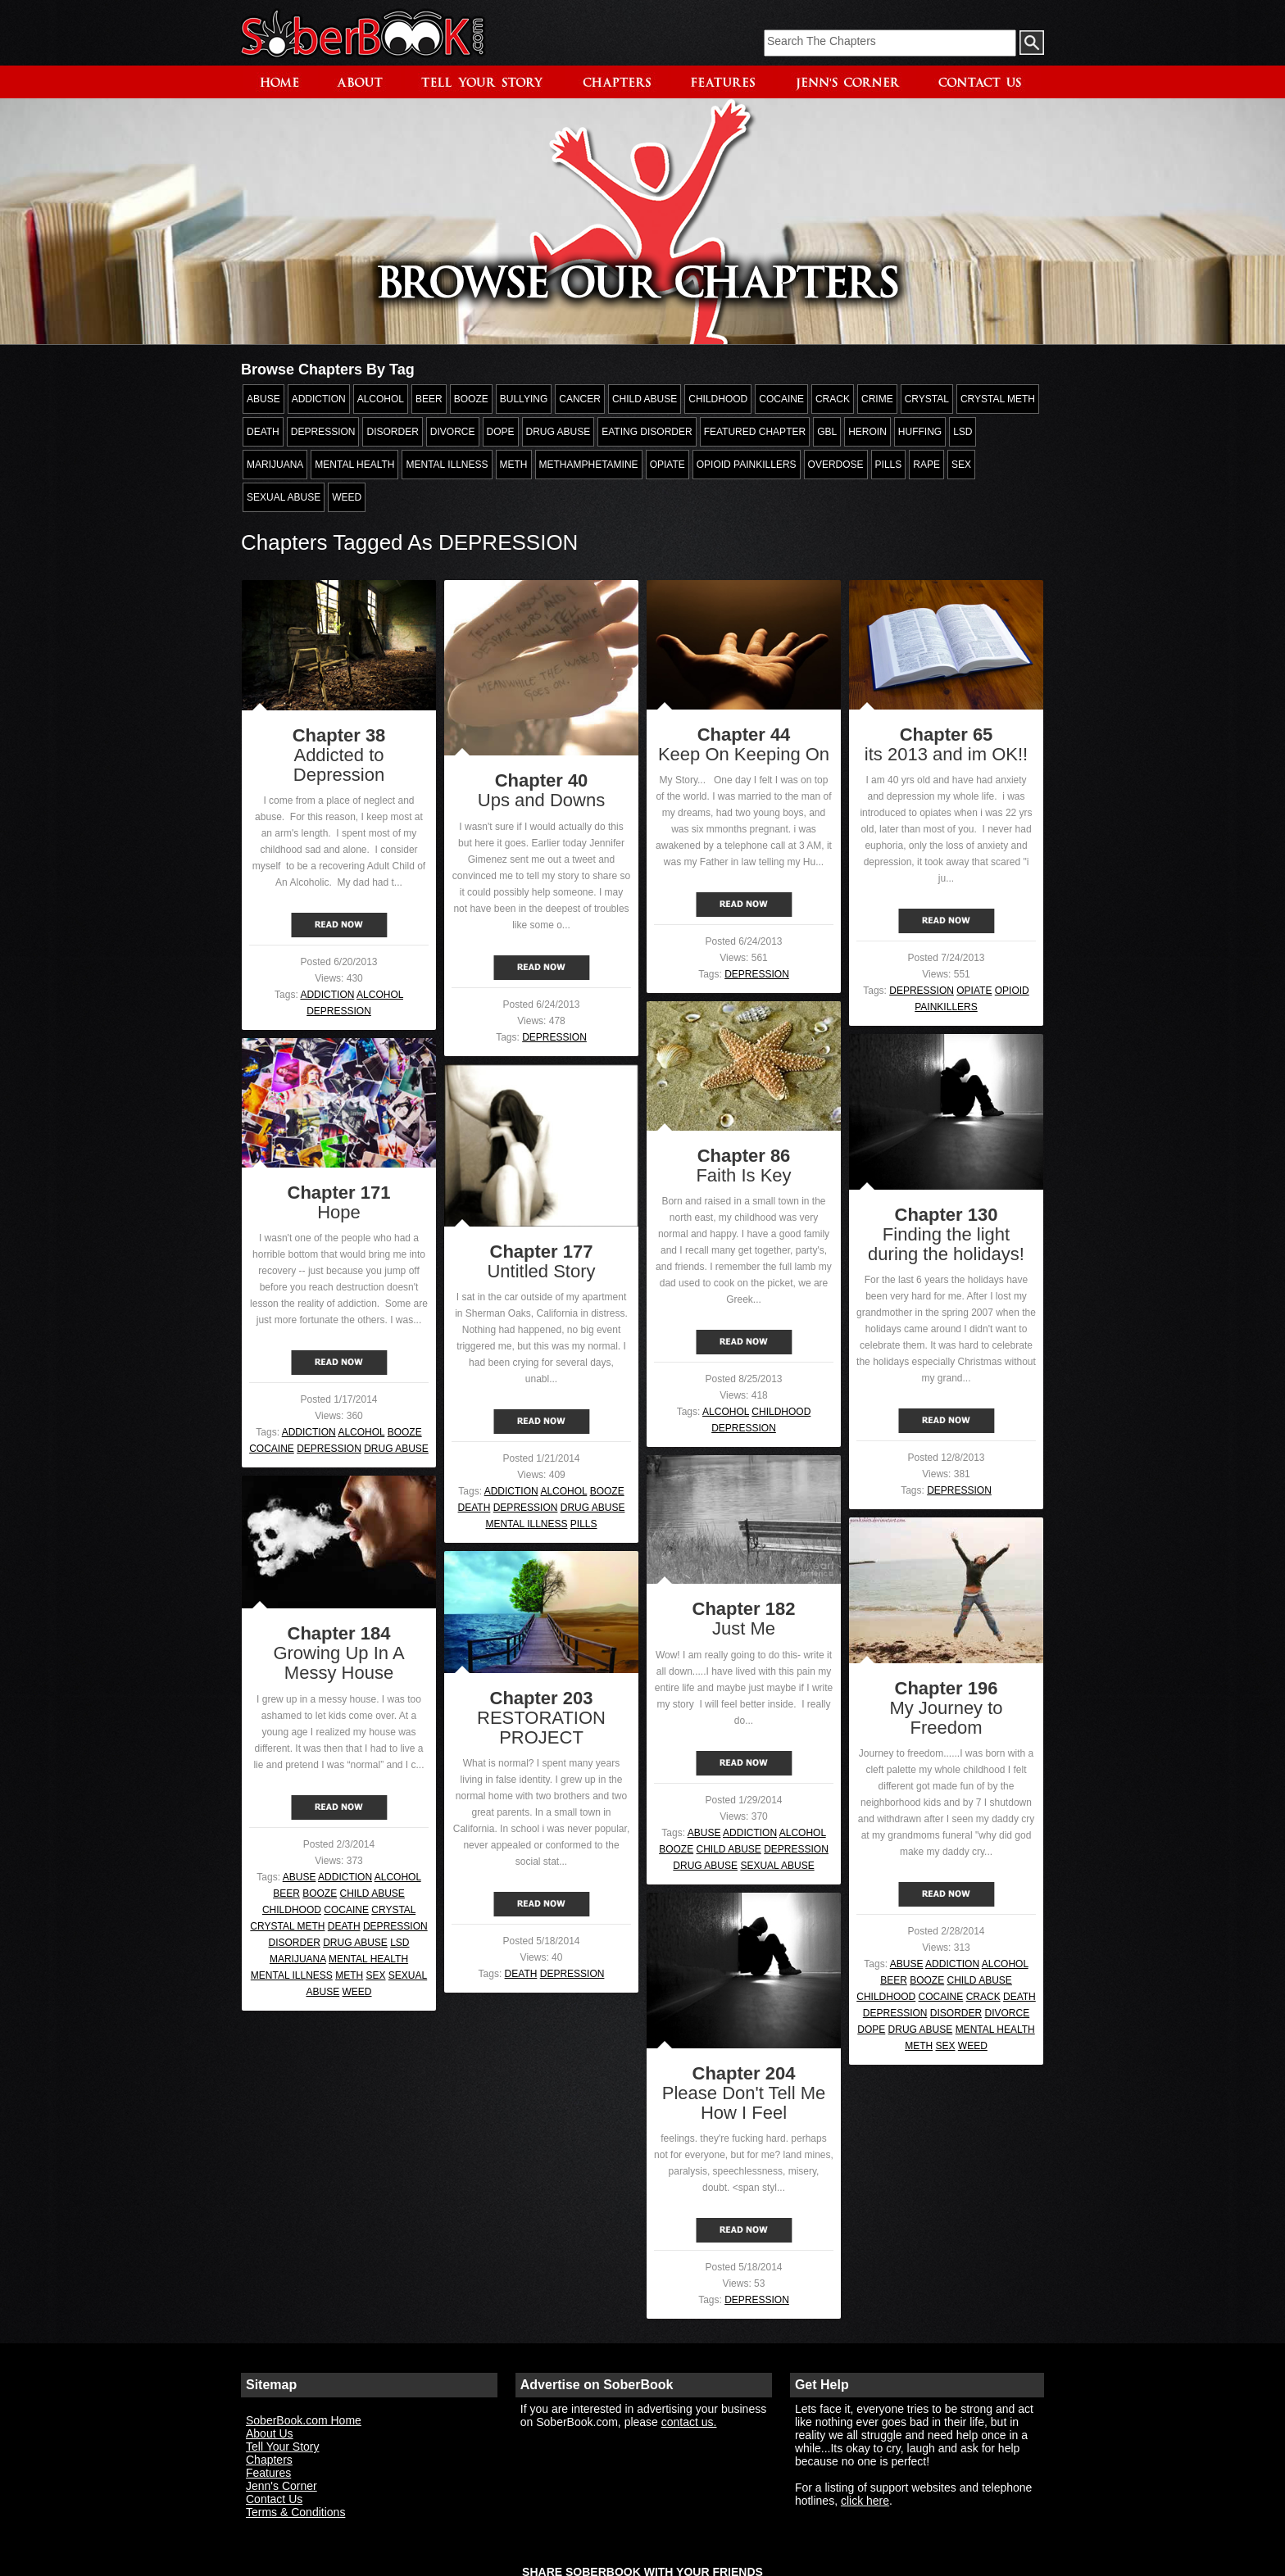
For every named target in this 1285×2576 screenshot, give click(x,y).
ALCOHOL (379, 994)
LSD (399, 1942)
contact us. (689, 2422)
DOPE (871, 2029)
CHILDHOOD (781, 1411)
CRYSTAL (393, 1910)
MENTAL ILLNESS (526, 1524)
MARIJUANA (298, 1959)
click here (865, 2500)
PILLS (583, 1524)
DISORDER (294, 1942)
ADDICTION (327, 994)
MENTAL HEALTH (368, 1959)
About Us (269, 2433)
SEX (376, 1975)
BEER (286, 1893)
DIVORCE (1007, 2013)
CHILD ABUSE (728, 1849)
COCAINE (271, 1448)
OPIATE (974, 990)
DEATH (474, 1507)
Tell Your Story (283, 2446)
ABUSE (704, 1833)
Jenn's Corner (281, 2485)
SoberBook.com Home (303, 2420)
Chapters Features (269, 2466)
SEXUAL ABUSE (777, 1865)
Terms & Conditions (295, 2512)
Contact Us (274, 2499)
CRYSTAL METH (287, 1926)
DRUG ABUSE (396, 1448)
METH (349, 1975)
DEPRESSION (338, 1011)
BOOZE (405, 1432)
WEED (357, 1992)
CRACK (983, 1996)
